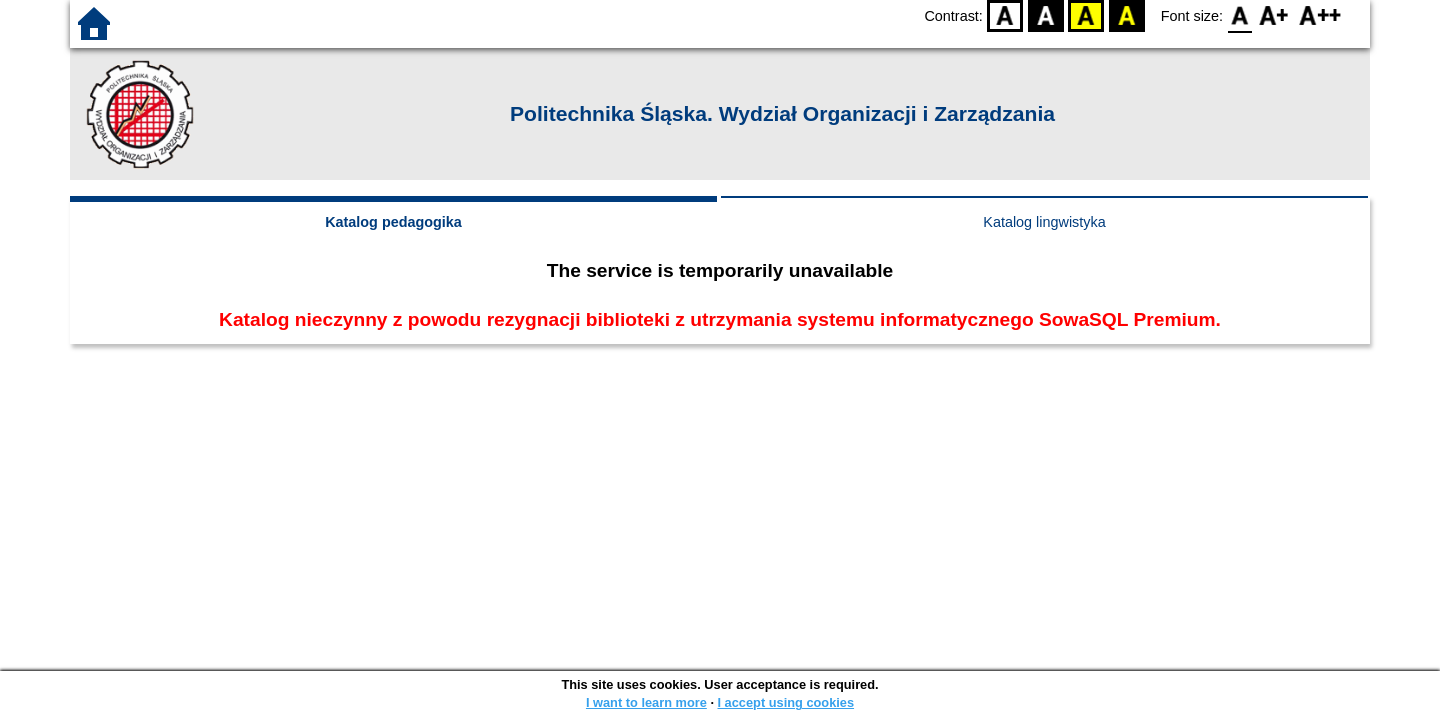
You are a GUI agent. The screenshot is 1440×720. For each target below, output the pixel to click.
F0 (1239, 15)
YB (1086, 15)
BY (1126, 15)
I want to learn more (646, 702)
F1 (1274, 15)
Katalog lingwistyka (1044, 222)
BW (1046, 15)
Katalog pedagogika (393, 222)
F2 (1320, 15)
